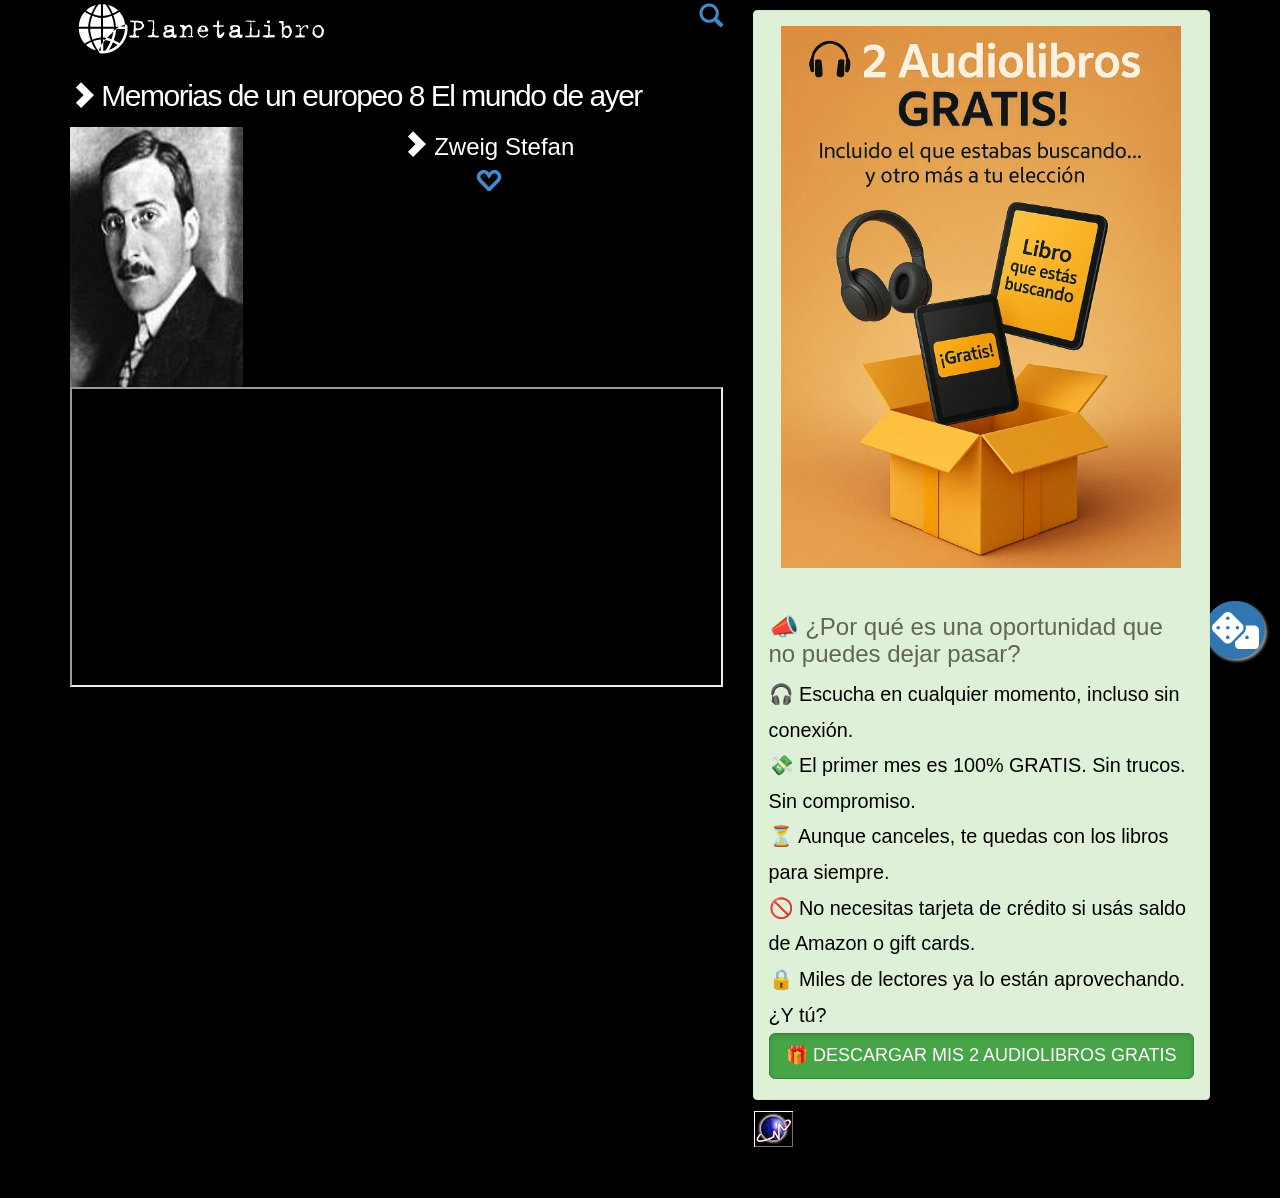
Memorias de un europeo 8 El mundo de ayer (356, 95)
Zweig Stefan (488, 146)
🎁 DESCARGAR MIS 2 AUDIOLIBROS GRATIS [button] (981, 1055)
